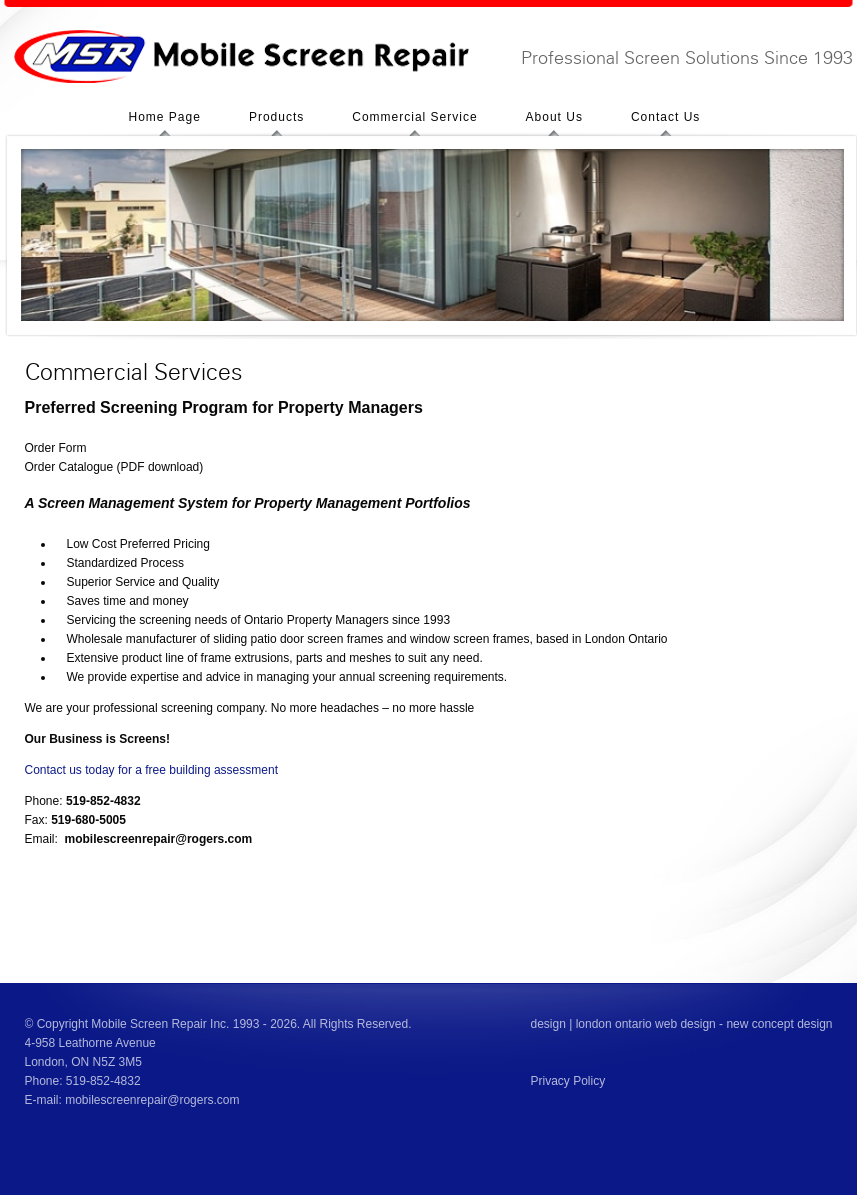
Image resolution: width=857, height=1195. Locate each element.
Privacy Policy (568, 1081)
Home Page (165, 117)
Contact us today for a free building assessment (151, 770)
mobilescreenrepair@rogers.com (152, 1100)
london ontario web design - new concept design (704, 1024)
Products (276, 117)
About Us (554, 117)
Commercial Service (414, 117)
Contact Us (665, 117)
